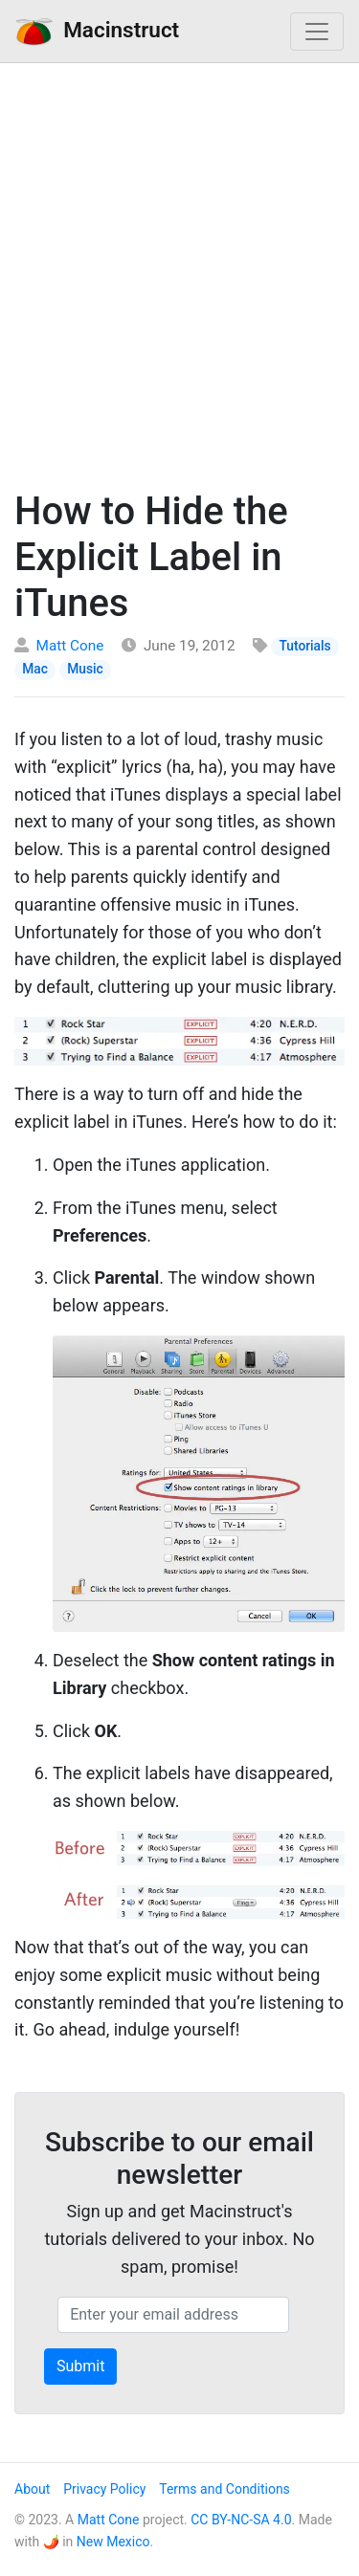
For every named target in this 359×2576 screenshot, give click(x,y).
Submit (80, 2366)
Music (84, 668)
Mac (35, 668)
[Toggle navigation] (317, 31)
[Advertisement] (179, 271)
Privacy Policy (104, 2489)
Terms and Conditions (224, 2489)
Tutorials (305, 645)
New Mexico (113, 2541)
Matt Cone (70, 645)
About (32, 2489)
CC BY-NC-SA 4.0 (241, 2519)
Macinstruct (97, 31)
